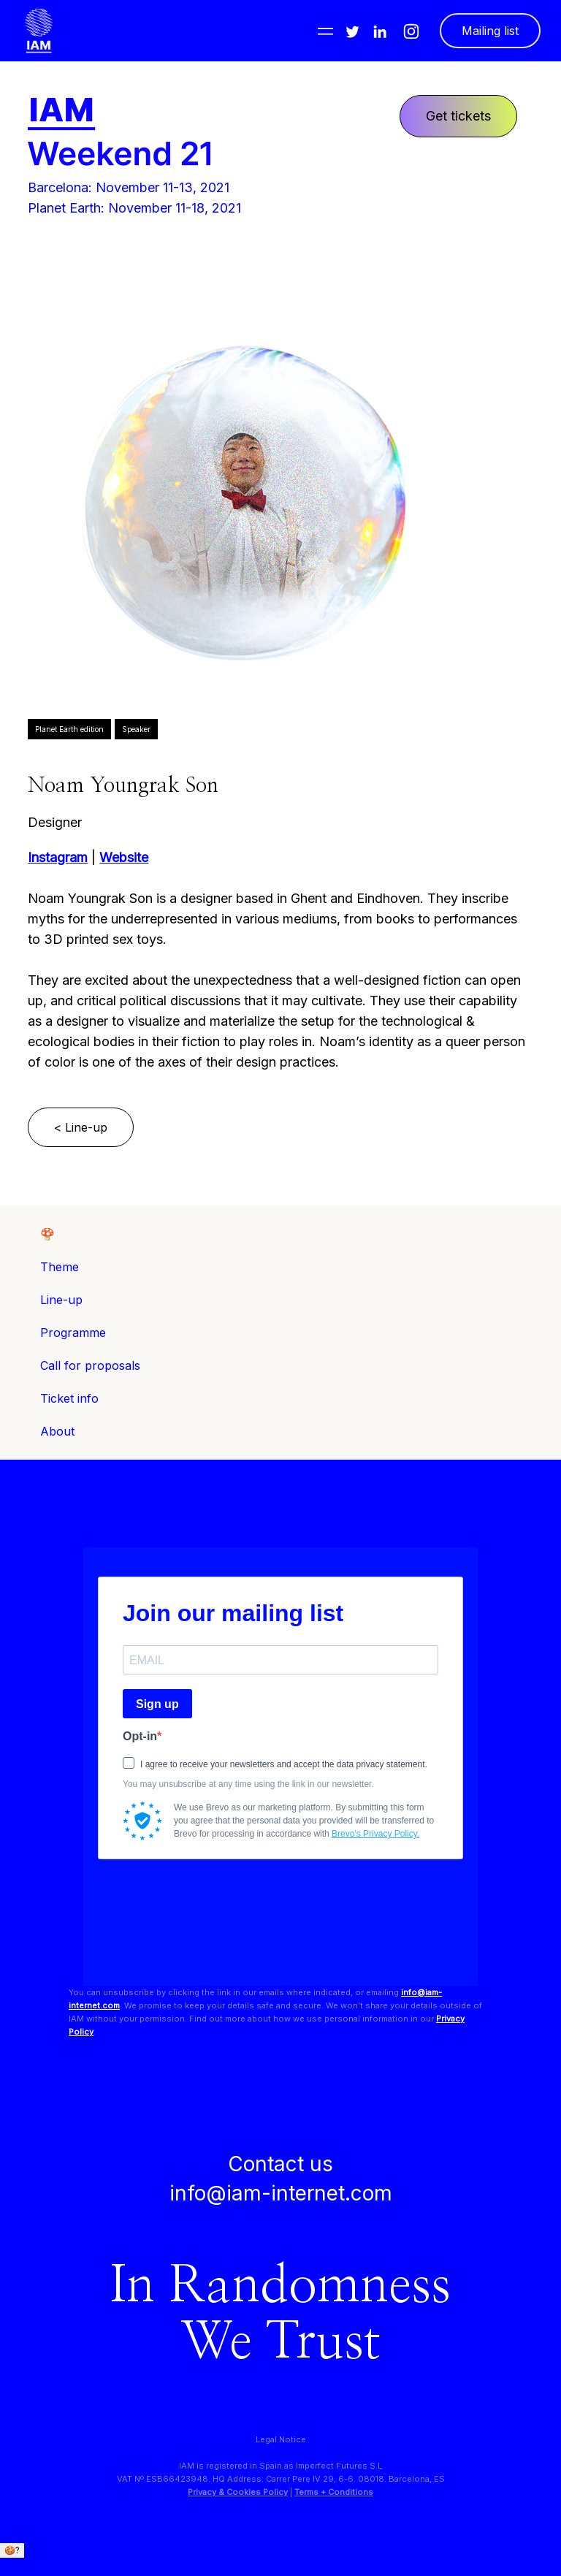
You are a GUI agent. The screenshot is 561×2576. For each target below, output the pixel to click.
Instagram (58, 857)
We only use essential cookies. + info (80, 2563)
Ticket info (69, 1398)
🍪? (12, 2550)
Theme (59, 1267)
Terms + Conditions (333, 2492)
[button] (325, 31)
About (57, 1431)
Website (123, 857)
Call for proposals (90, 1365)
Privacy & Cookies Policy (238, 2492)
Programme (73, 1332)
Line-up (61, 1299)
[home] (38, 31)
